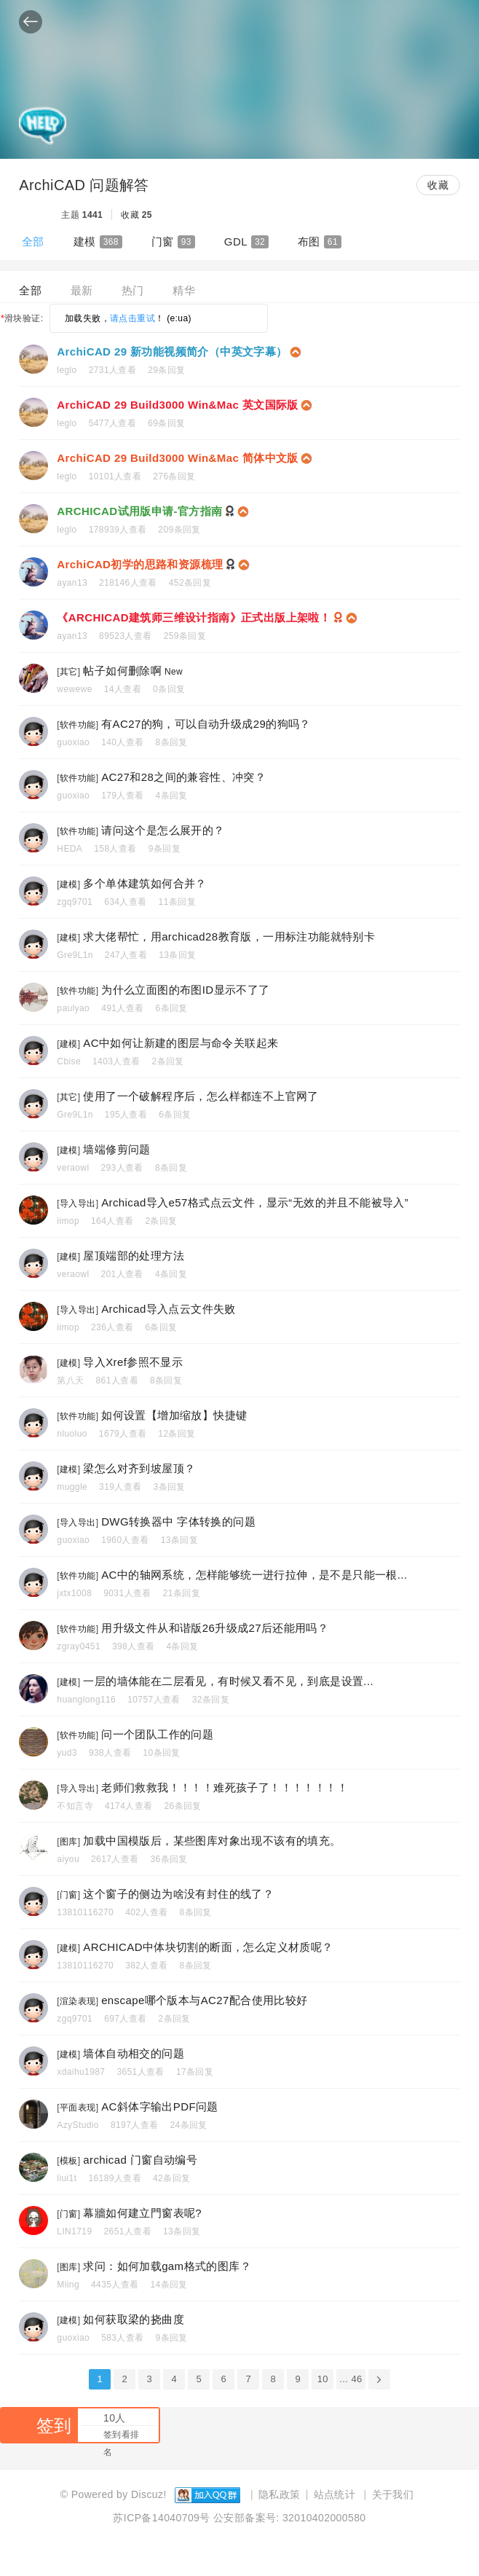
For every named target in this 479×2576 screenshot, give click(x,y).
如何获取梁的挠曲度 (133, 2319)
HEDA (69, 849)
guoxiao (73, 742)
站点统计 (335, 2494)
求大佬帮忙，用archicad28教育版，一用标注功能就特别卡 (229, 936)
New (174, 672)
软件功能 (78, 725)
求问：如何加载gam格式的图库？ (167, 2266)
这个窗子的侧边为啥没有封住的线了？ (178, 1894)
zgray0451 (78, 1646)
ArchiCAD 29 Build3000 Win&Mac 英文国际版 (177, 404)
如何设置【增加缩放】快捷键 (174, 1415)
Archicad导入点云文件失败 (168, 1309)
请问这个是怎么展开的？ (162, 830)
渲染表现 (78, 2001)
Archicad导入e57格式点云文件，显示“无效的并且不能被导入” (254, 1202)
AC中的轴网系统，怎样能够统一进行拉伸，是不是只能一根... (254, 1574)
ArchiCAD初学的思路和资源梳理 (140, 564)
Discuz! (149, 2494)
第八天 (70, 1380)
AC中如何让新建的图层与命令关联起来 (180, 1043)
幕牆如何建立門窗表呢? (142, 2213)
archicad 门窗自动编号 (140, 2159)
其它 (69, 672)
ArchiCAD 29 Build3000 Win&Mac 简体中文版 (177, 458)
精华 (184, 290)
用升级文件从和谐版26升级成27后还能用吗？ (214, 1628)
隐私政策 (279, 2494)
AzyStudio (78, 2125)
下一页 (379, 2379)
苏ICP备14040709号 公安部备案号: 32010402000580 (239, 2518)
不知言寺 (75, 1806)
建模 (98, 241)
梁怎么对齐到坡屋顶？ (139, 1468)
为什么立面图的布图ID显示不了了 (185, 989)
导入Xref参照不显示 (133, 1362)
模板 (69, 2161)
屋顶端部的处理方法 (133, 1255)
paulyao (73, 1008)
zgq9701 (74, 902)
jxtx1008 (74, 1593)
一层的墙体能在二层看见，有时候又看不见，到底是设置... (228, 1681)
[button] (30, 21)
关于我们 (393, 2494)
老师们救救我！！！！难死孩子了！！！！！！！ (224, 1787)
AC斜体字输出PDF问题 (159, 2106)
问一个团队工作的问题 (157, 1734)
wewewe (74, 689)
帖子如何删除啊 (122, 670)
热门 (133, 290)
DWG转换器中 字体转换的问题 (178, 1521)
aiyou (68, 1859)
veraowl (73, 1168)
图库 (69, 1842)
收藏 (437, 185)
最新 (82, 290)
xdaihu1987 (81, 2072)
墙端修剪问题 (116, 1149)
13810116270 (85, 1912)
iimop (68, 1221)
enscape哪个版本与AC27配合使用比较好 (204, 2000)
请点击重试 (132, 318)
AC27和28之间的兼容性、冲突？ (183, 777)
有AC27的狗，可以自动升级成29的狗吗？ (206, 724)
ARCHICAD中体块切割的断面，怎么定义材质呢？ (208, 1947)
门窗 (173, 241)
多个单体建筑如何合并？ (144, 883)
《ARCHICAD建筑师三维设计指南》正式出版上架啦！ (193, 617)
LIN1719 (74, 2231)
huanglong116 (86, 1700)
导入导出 (78, 1203)
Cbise (69, 1061)
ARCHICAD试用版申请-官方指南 (139, 511)
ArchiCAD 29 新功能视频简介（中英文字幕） (172, 351)
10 (322, 2378)
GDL (246, 241)
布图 (319, 241)
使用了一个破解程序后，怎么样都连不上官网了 (200, 1096)
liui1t (66, 2178)
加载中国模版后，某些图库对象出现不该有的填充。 (212, 1840)
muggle (72, 1487)
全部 (33, 241)
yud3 (67, 1753)
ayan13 (72, 583)
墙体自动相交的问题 (133, 2053)
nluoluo (72, 1434)
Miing (68, 2284)
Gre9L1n (75, 955)
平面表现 (78, 2107)
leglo (66, 370)
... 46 (350, 2378)
